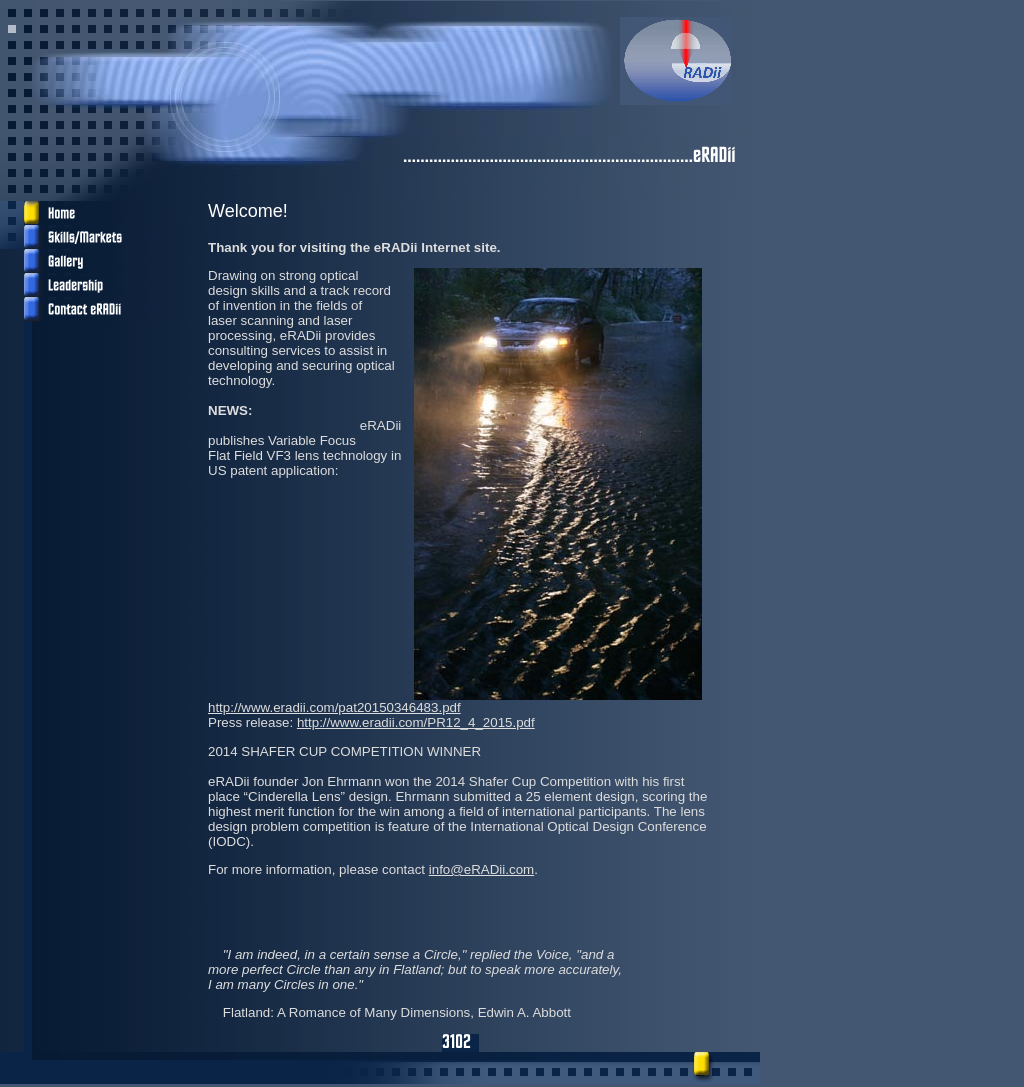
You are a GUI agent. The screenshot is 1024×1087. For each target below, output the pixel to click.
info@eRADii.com (481, 869)
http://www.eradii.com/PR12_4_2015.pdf (416, 722)
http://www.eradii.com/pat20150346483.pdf (334, 707)
